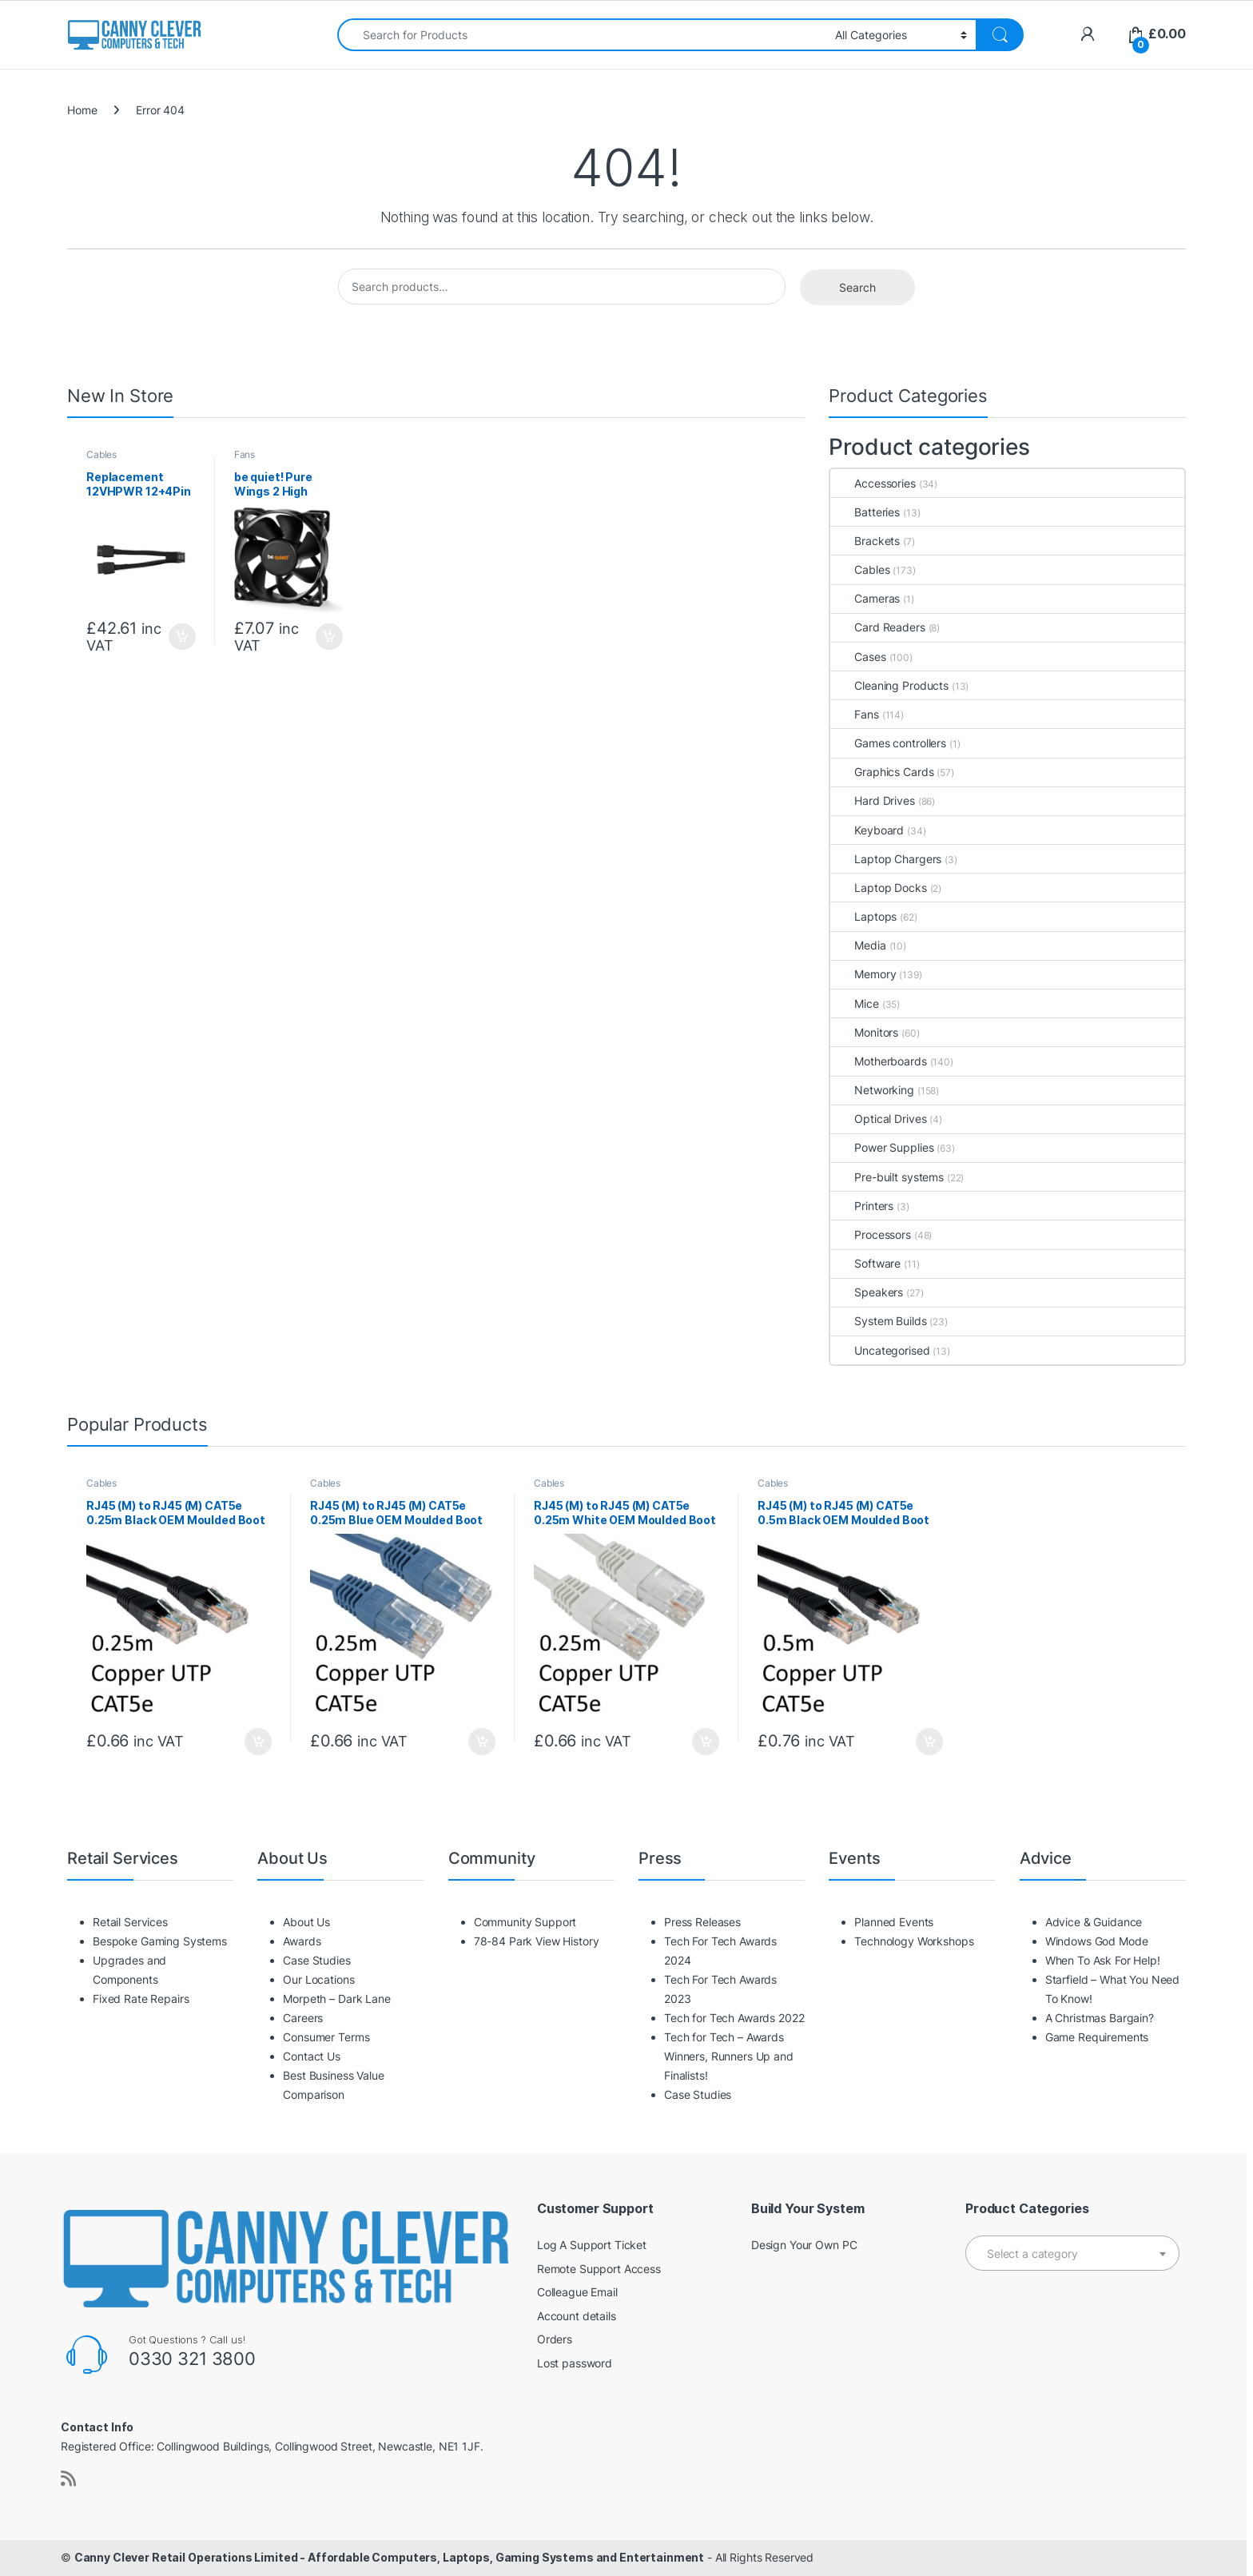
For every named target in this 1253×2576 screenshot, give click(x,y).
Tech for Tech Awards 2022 (734, 2018)
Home (82, 110)
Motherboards (878, 1061)
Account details (576, 2316)
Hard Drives (872, 800)
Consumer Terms (326, 2037)
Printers (861, 1205)
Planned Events (893, 1922)
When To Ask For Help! (1102, 1960)
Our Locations (318, 1979)
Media (857, 945)
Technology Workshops (913, 1941)
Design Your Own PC (804, 2245)
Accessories (872, 483)
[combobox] (581, 34)
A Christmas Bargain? (1099, 2018)
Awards (301, 1941)
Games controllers (888, 743)
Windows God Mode (1096, 1941)
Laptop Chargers (885, 859)
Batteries (865, 512)
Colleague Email (577, 2292)
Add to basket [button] (182, 637)
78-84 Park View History (536, 1941)
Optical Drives (878, 1118)
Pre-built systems (887, 1177)
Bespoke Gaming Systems (160, 1941)
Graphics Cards (881, 771)
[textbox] (1072, 2254)
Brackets (865, 540)
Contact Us (311, 2056)
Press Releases (702, 1922)
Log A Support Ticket (591, 2245)
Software (865, 1263)
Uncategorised (879, 1350)
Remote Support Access (599, 2268)
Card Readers (877, 627)
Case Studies (316, 1960)
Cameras (865, 598)
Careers (303, 2018)
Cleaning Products (889, 685)
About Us (306, 1922)
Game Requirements (1097, 2037)
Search (857, 287)
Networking (872, 1090)
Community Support (525, 1922)
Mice (854, 1003)
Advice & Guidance (1094, 1922)
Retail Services (130, 1922)
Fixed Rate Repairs (141, 1998)
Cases (857, 656)
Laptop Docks (878, 887)
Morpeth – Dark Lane (336, 1998)
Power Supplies (881, 1147)
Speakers (866, 1292)
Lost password (574, 2363)
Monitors (864, 1032)
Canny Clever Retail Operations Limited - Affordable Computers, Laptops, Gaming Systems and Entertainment (389, 2557)
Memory (863, 974)
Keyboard (867, 830)
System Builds (878, 1321)
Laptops (863, 916)
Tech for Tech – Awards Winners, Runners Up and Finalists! (729, 2056)
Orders (554, 2339)
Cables (101, 454)
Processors (870, 1234)
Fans (244, 454)
